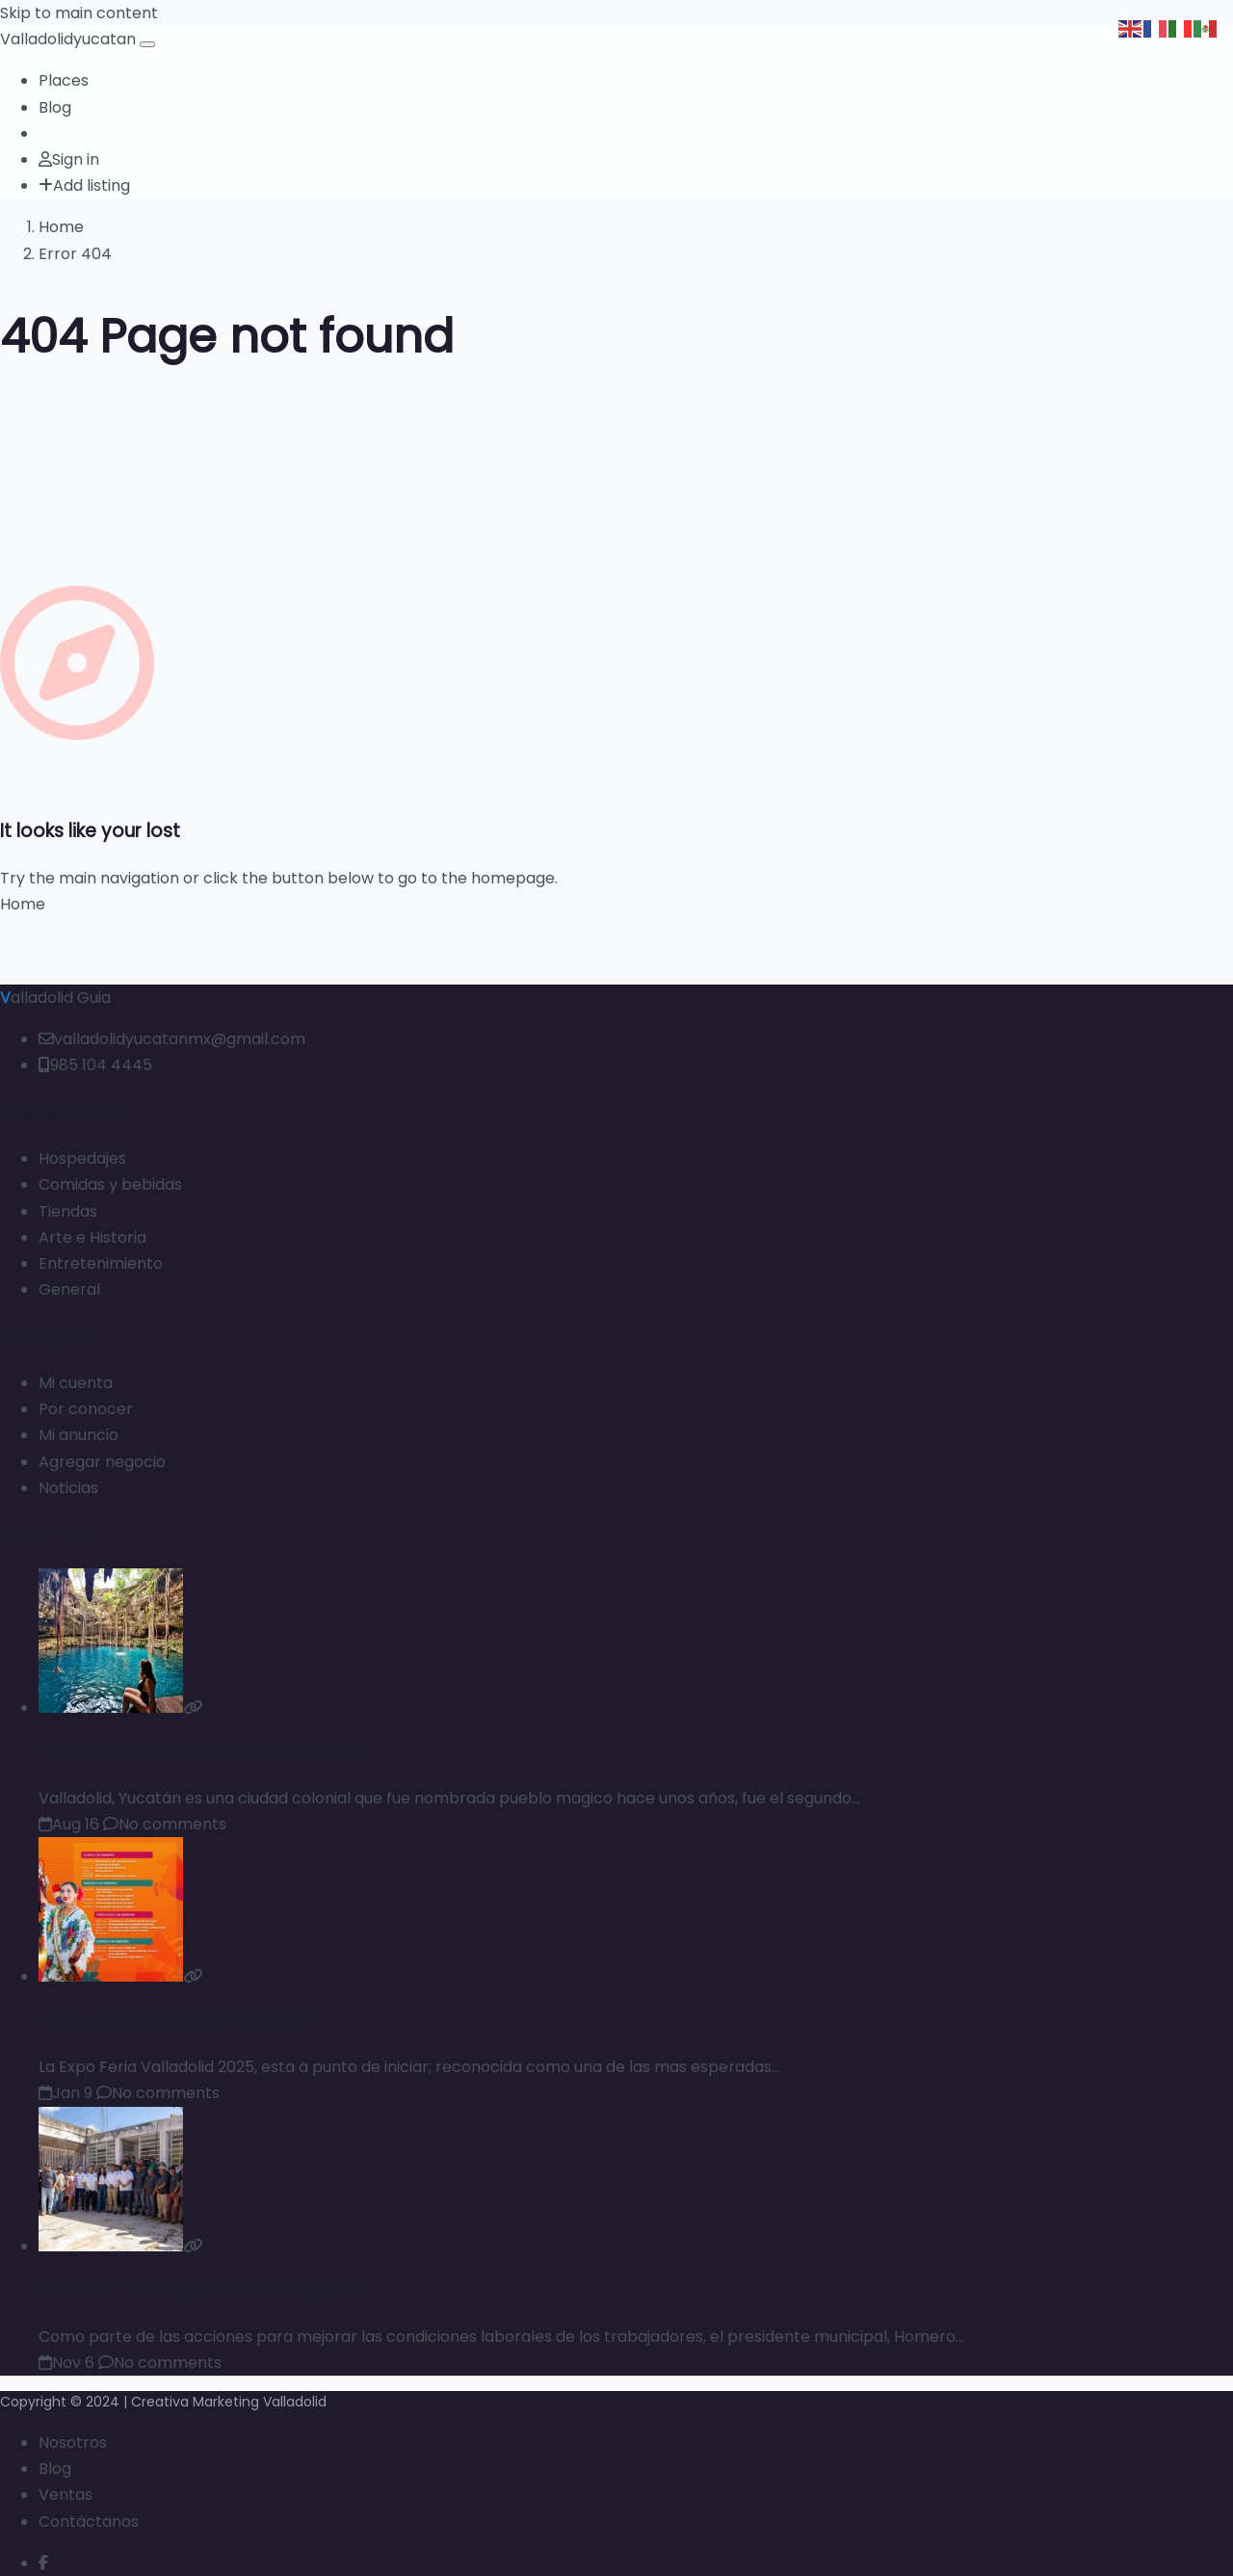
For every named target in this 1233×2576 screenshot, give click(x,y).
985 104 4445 (95, 1065)
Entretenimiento (101, 1263)
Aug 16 (69, 1824)
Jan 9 (65, 2093)
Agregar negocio (102, 1462)
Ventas (65, 2495)
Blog (55, 107)
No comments (164, 1824)
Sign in (69, 159)
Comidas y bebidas (110, 1184)
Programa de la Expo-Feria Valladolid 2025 (176, 2021)
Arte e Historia (92, 1237)
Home (61, 227)
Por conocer (86, 1409)
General (69, 1289)
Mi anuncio (78, 1435)
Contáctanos (89, 2521)
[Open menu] (147, 44)
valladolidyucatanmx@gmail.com (172, 1039)
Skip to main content (79, 13)
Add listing (84, 185)
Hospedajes (82, 1158)
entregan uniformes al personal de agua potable (199, 2290)
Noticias (68, 1488)
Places (64, 80)
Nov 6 (66, 2363)
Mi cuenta (76, 1383)
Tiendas (68, 1211)
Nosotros (73, 2442)
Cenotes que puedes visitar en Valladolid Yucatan (201, 1752)
